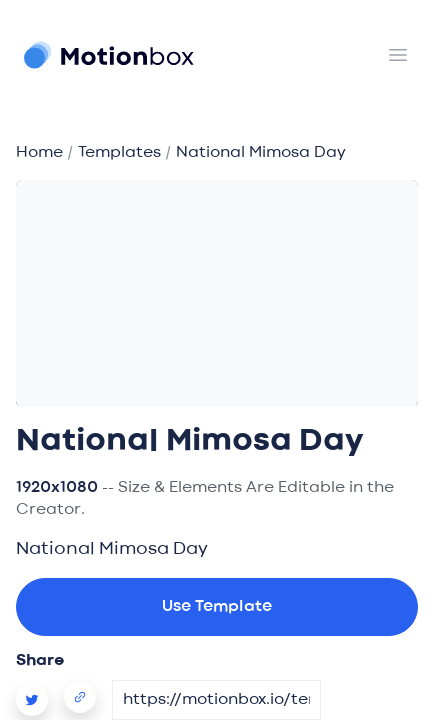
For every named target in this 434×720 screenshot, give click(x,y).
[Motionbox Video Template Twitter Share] (40, 700)
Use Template (217, 607)
